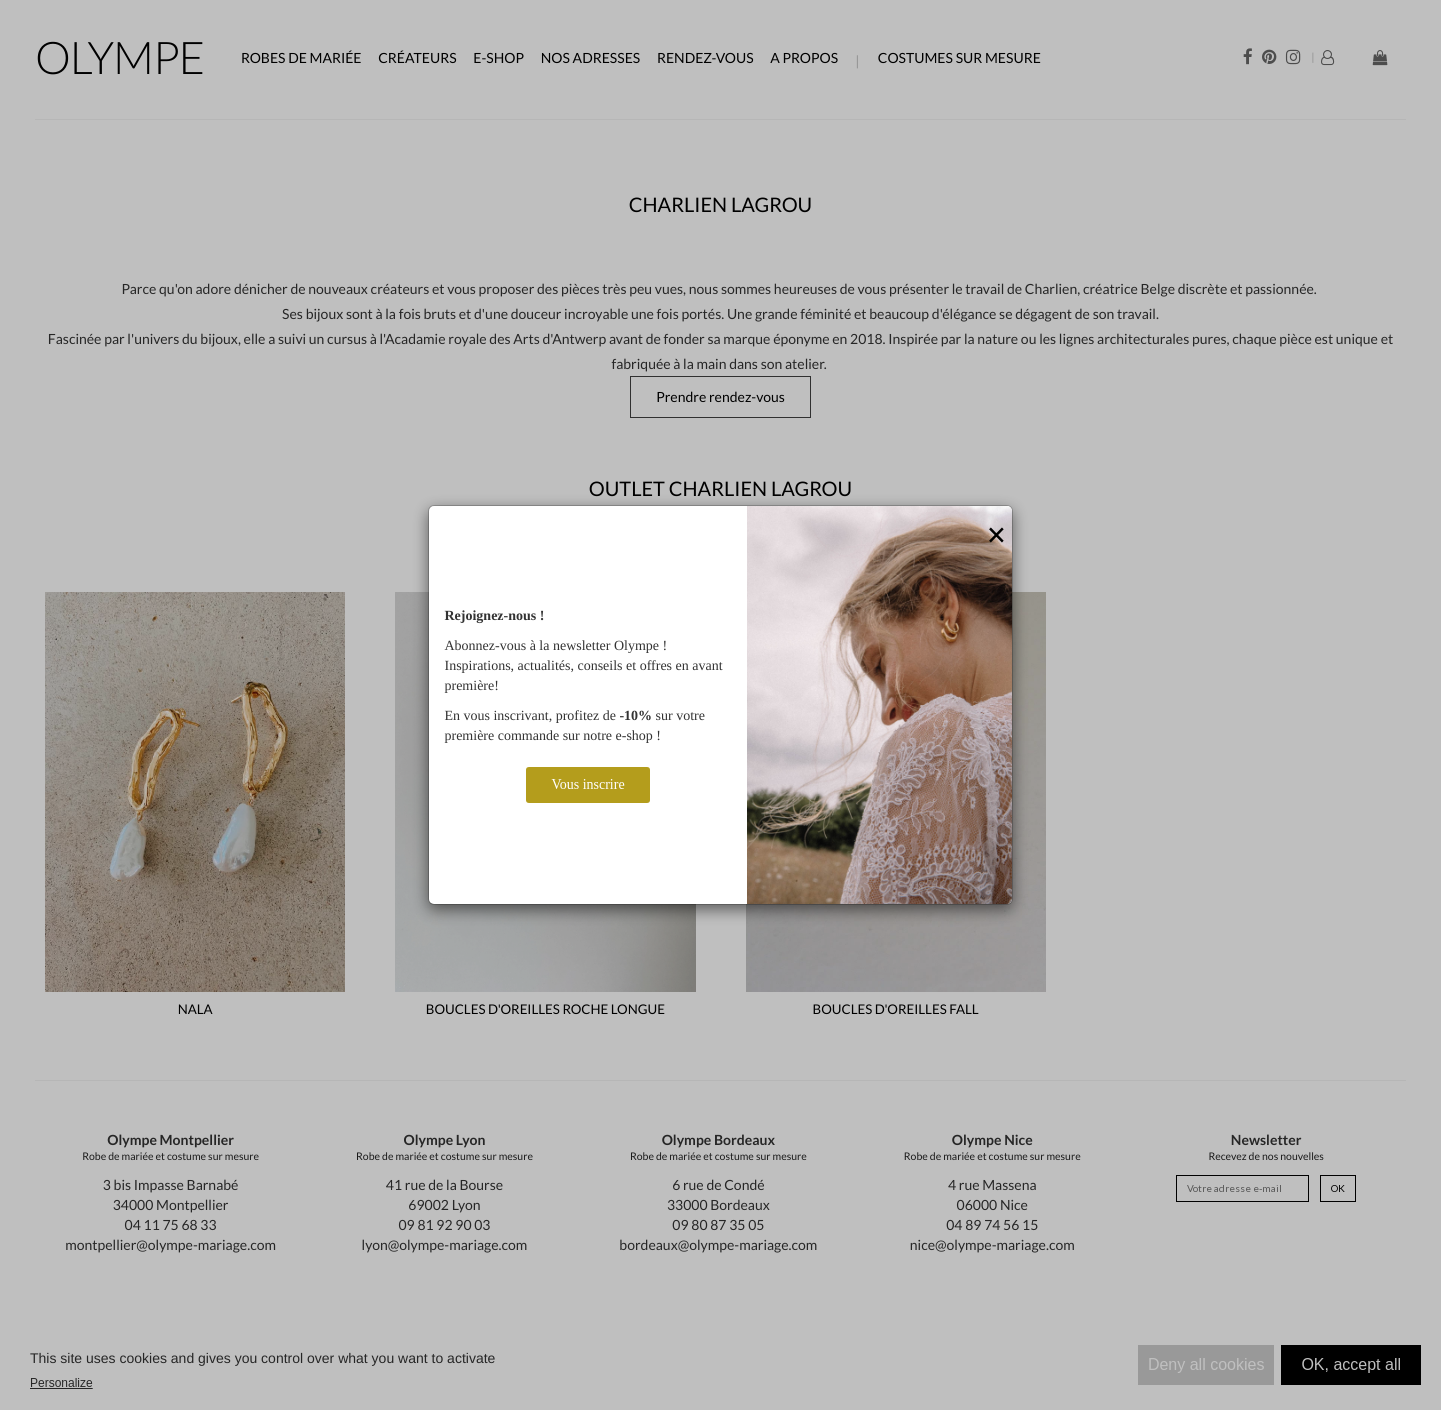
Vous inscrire (587, 784)
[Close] (997, 536)
